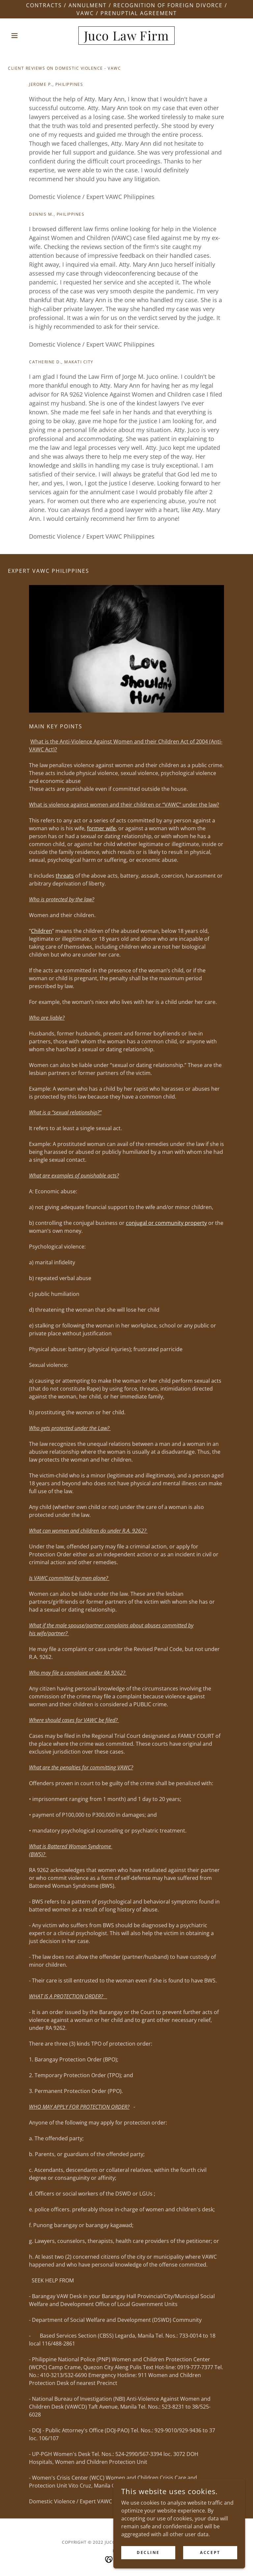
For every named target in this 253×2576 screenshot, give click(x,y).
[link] (126, 38)
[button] (25, 35)
